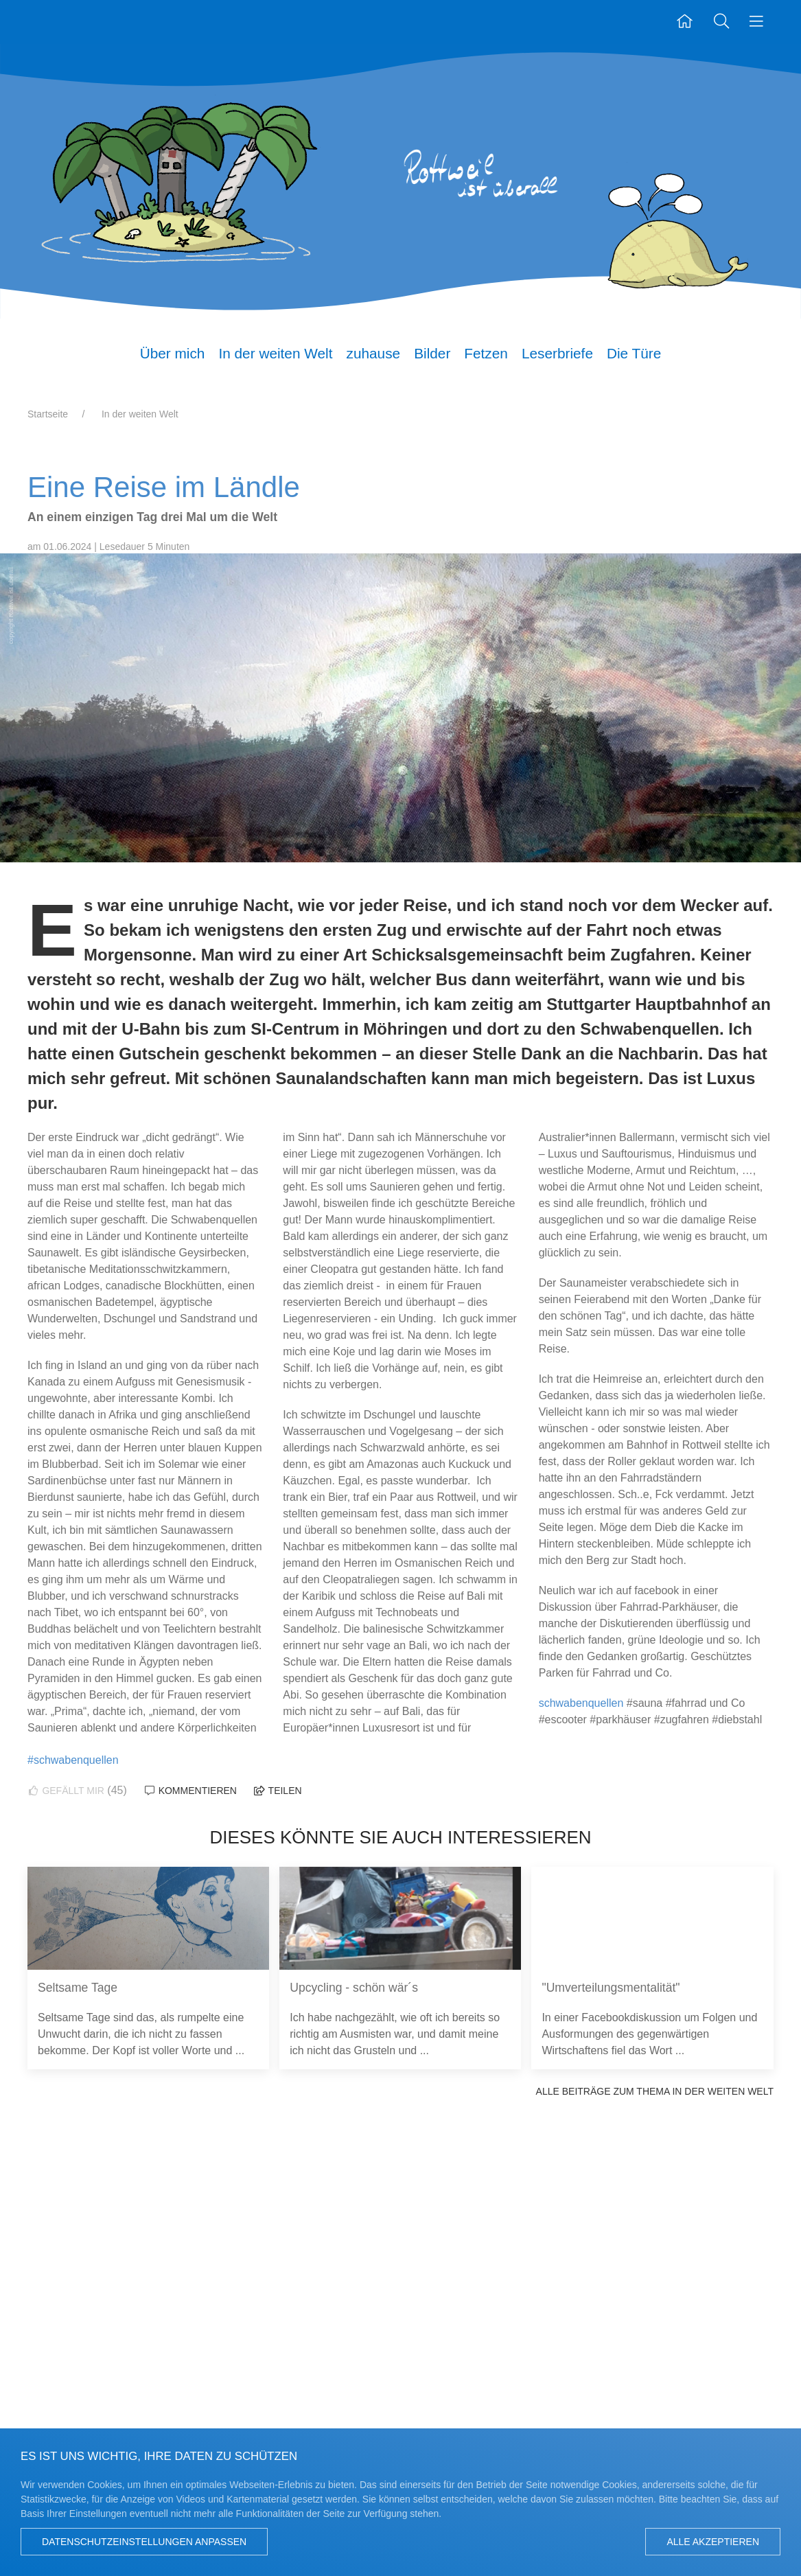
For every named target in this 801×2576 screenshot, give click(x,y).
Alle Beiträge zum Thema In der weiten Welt (655, 2091)
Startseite (47, 414)
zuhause (374, 353)
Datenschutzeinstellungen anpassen (144, 2541)
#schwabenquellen (73, 1760)
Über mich (172, 353)
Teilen (277, 1790)
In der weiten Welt (275, 353)
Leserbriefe (557, 353)
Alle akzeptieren (712, 2541)
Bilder (432, 353)
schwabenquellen (581, 1703)
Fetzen (486, 353)
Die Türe (634, 353)
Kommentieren (190, 1790)
